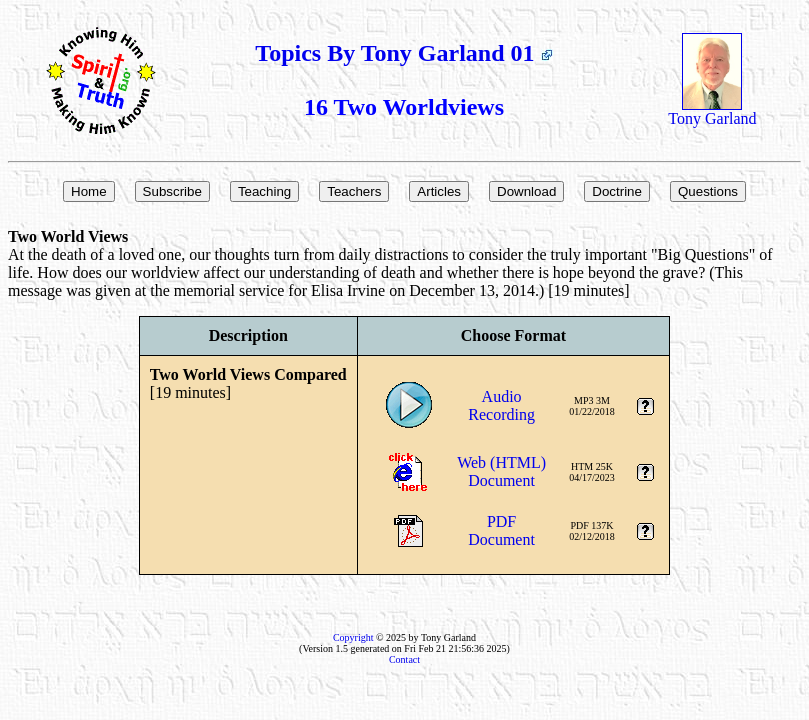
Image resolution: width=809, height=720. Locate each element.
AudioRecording (501, 405)
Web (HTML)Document (501, 471)
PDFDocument (501, 530)
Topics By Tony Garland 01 (403, 53)
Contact (404, 659)
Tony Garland (712, 111)
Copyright (353, 637)
